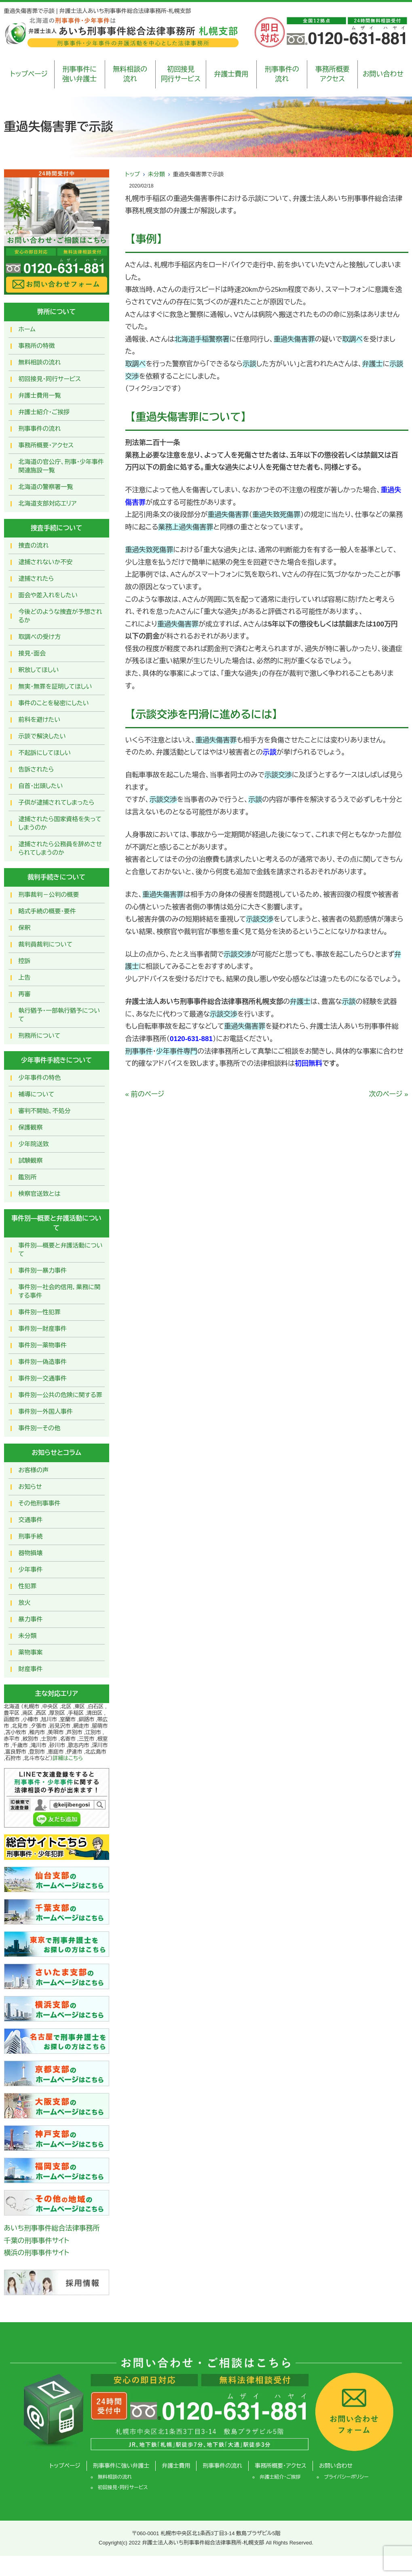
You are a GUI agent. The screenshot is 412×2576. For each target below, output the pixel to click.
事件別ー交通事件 (43, 1378)
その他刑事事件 (40, 1503)
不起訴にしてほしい (45, 752)
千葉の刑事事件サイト (37, 2241)
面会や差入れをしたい (48, 595)
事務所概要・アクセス (46, 445)
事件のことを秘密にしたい (54, 703)
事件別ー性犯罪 (40, 1312)
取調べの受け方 (40, 636)
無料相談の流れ (130, 74)
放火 (25, 1602)
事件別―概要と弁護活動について (61, 1249)
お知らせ (30, 1486)
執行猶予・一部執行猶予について (59, 1014)
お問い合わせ (383, 74)
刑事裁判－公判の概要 (49, 894)
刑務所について (40, 1035)
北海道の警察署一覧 (46, 486)
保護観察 (31, 1127)
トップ (132, 174)
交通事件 (31, 1519)
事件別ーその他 (40, 1428)
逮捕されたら (36, 578)
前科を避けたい (40, 719)
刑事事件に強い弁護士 (79, 74)
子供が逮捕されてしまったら (57, 802)
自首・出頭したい (41, 785)
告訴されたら (36, 769)
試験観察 (31, 1160)
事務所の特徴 (37, 345)
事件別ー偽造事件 (43, 1361)
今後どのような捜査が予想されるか (60, 616)
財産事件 (31, 1668)
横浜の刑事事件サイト (37, 2253)
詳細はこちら (68, 1758)
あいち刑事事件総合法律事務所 (52, 2228)
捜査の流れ (34, 545)
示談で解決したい (42, 736)
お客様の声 (34, 1470)
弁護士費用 (231, 74)
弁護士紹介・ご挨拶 (44, 412)
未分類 (156, 174)
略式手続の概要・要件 (47, 911)
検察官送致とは (40, 1193)
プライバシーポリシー (346, 2477)
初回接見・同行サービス (50, 378)
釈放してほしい (39, 669)
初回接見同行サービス (181, 74)
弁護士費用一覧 (40, 395)
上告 (25, 977)
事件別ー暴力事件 (43, 1270)
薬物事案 (31, 1652)
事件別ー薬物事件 (43, 1345)
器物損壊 (31, 1552)
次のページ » (388, 1094)
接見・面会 (32, 653)
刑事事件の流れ (282, 74)
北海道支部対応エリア (48, 503)
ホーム (27, 329)
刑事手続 (31, 1536)
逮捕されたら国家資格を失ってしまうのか (60, 823)
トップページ (29, 74)
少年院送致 (34, 1143)
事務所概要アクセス (332, 74)
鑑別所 (28, 1177)
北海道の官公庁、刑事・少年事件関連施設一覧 (61, 466)
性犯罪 (28, 1586)
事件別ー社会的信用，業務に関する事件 (60, 1291)
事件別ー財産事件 (43, 1328)
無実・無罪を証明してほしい (55, 686)
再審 (25, 994)
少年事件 (31, 1569)
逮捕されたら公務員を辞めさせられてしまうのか (60, 848)
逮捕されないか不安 (46, 562)
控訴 (25, 960)
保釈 (25, 927)
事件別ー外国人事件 (46, 1411)
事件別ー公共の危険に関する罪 (61, 1394)
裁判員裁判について (46, 944)
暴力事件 (31, 1619)
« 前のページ (145, 1094)
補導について (37, 1094)
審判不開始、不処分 (45, 1110)
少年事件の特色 (40, 1077)
